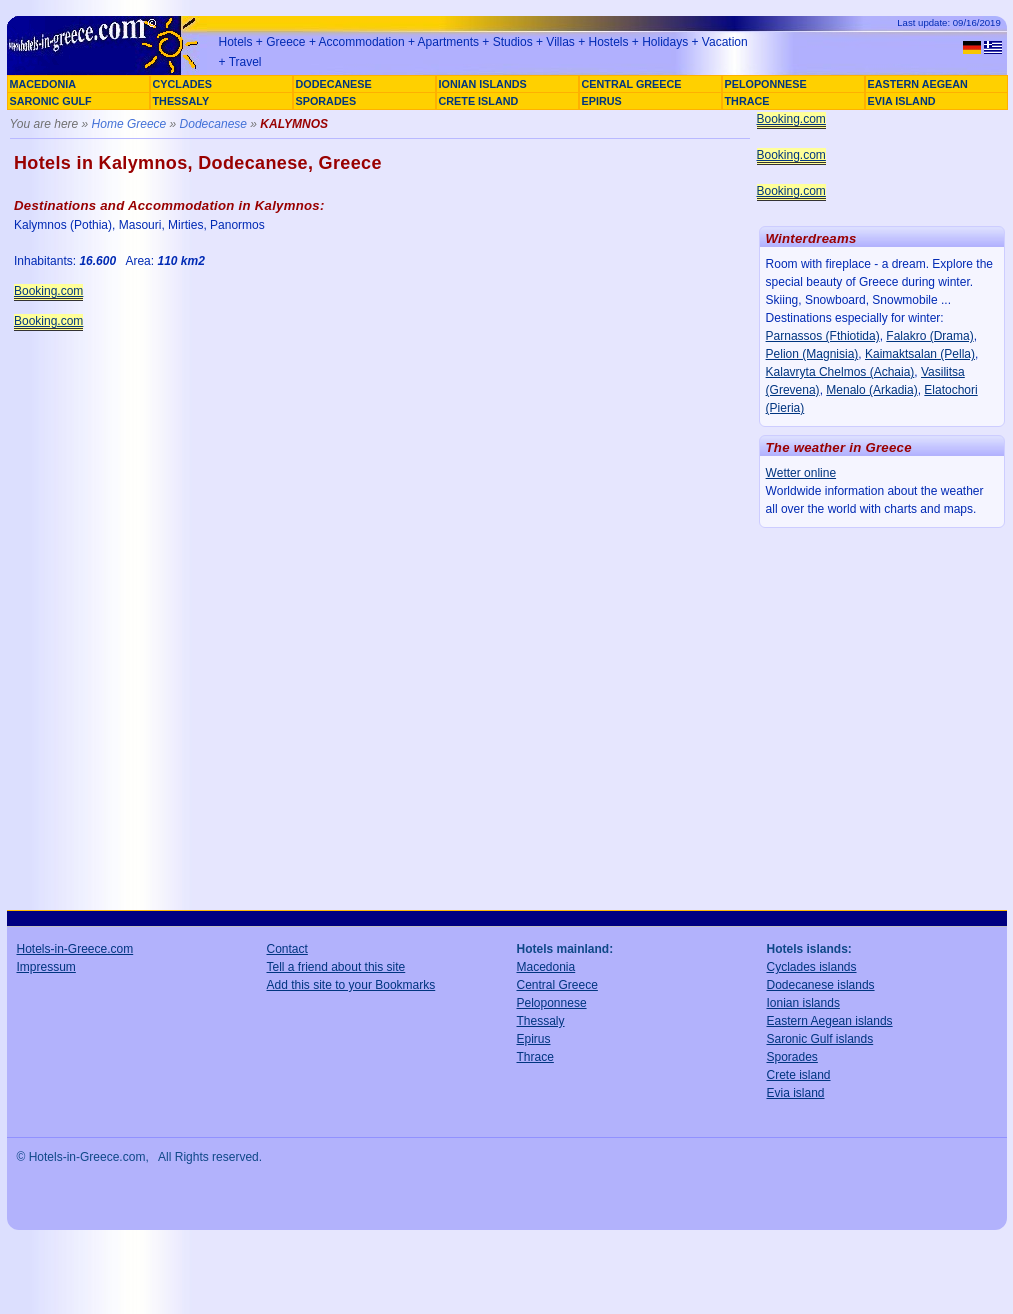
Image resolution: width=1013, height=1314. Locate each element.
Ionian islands (803, 1003)
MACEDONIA (43, 84)
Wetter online (801, 473)
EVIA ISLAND (902, 101)
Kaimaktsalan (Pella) (920, 354)
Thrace (535, 1057)
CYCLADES (182, 84)
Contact (287, 949)
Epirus (534, 1039)
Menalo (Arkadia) (871, 390)
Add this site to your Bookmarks (351, 985)
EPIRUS (602, 101)
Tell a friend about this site (336, 967)
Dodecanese (213, 124)
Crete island (799, 1075)
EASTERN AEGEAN (918, 84)
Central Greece (557, 985)
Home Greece (129, 124)
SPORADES (326, 101)
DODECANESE (334, 84)
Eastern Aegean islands (830, 1021)
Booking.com (48, 291)
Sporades (792, 1057)
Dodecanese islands (821, 985)
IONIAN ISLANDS (483, 84)
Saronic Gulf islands (820, 1039)
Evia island (796, 1093)
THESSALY (181, 101)
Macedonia (546, 967)
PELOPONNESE (766, 84)
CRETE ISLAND (479, 101)
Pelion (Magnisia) (812, 354)
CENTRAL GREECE (632, 84)
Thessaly (541, 1021)
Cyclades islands (812, 967)
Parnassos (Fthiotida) (823, 336)
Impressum (46, 967)
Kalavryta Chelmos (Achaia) (840, 372)
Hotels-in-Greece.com (75, 949)
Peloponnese (552, 1003)
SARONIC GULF (51, 101)
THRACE (747, 101)
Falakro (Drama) (929, 336)
